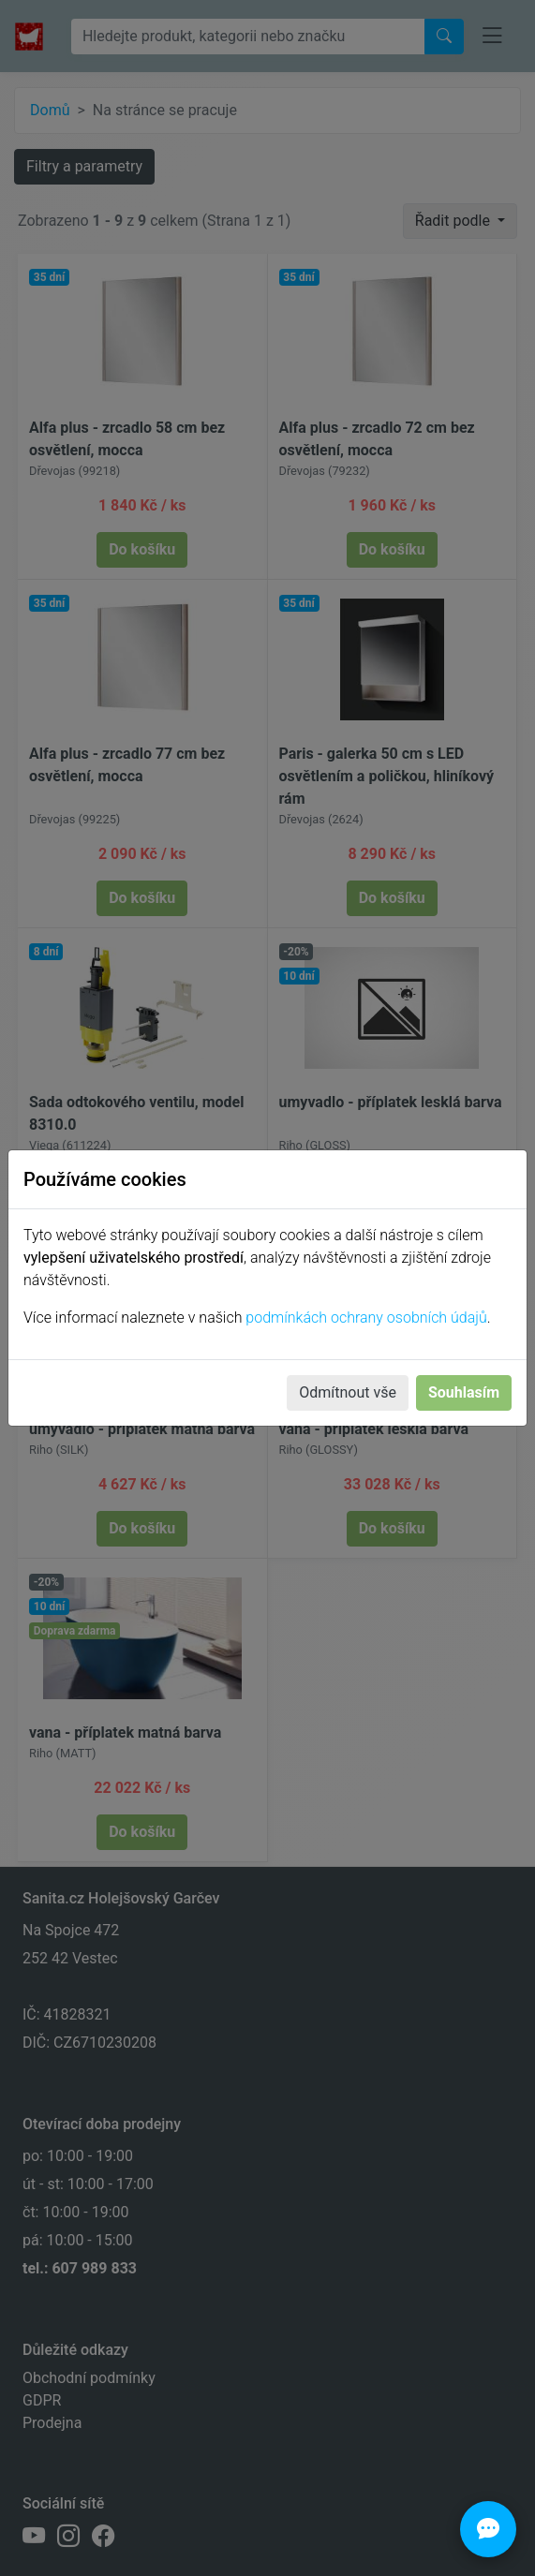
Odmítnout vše (347, 1392)
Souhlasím (463, 1392)
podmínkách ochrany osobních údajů (365, 1317)
